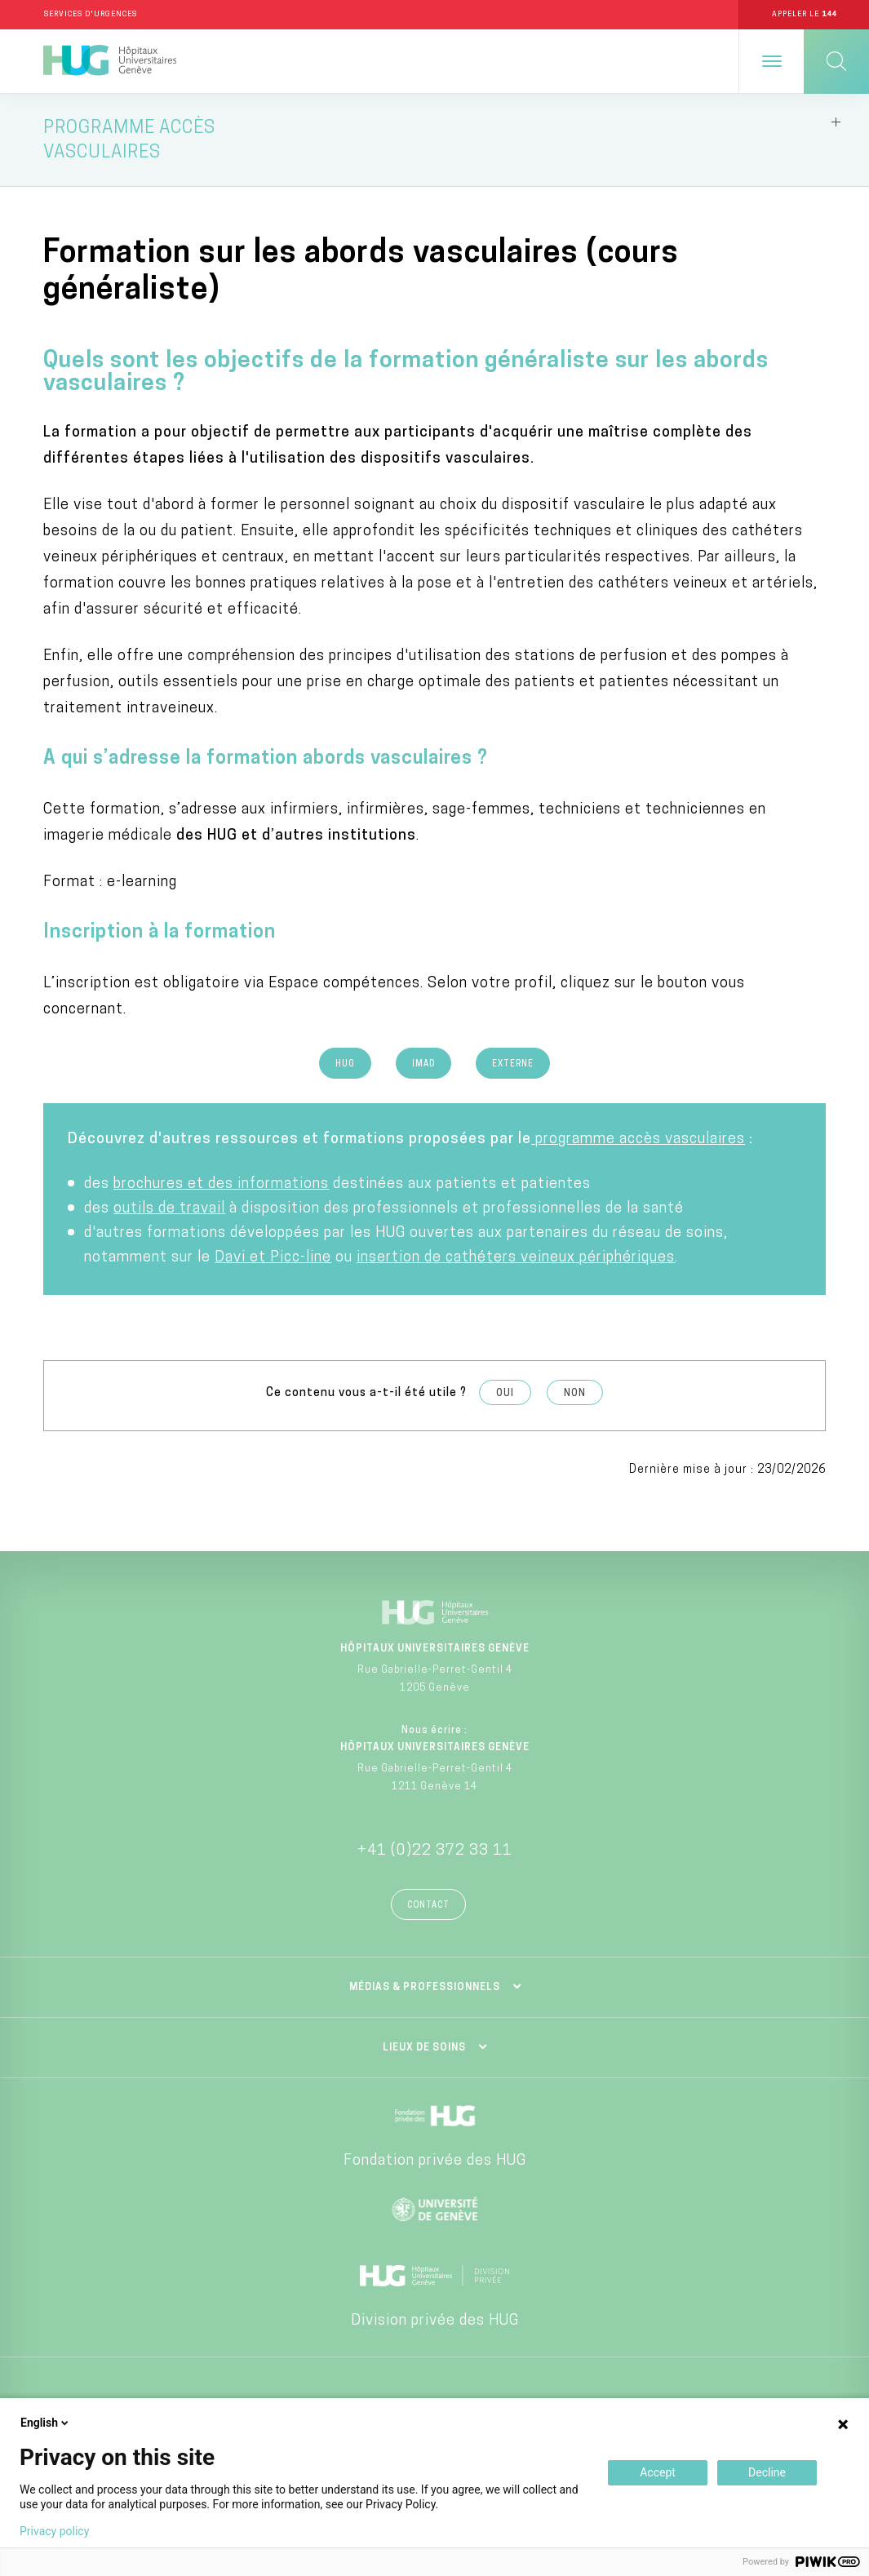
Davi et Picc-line (273, 1258)
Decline (767, 2472)
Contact (428, 1905)
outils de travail (169, 1209)
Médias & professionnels (424, 1988)
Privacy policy (54, 2531)
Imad (423, 1065)
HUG (345, 1065)
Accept (658, 2472)
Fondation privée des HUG (435, 2161)
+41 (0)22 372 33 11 (434, 1851)
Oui (505, 1394)
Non (575, 1394)
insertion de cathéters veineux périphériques (516, 1258)
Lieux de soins (424, 2048)
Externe (513, 1065)
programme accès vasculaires (638, 1140)
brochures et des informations (221, 1185)
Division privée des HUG (435, 2321)
